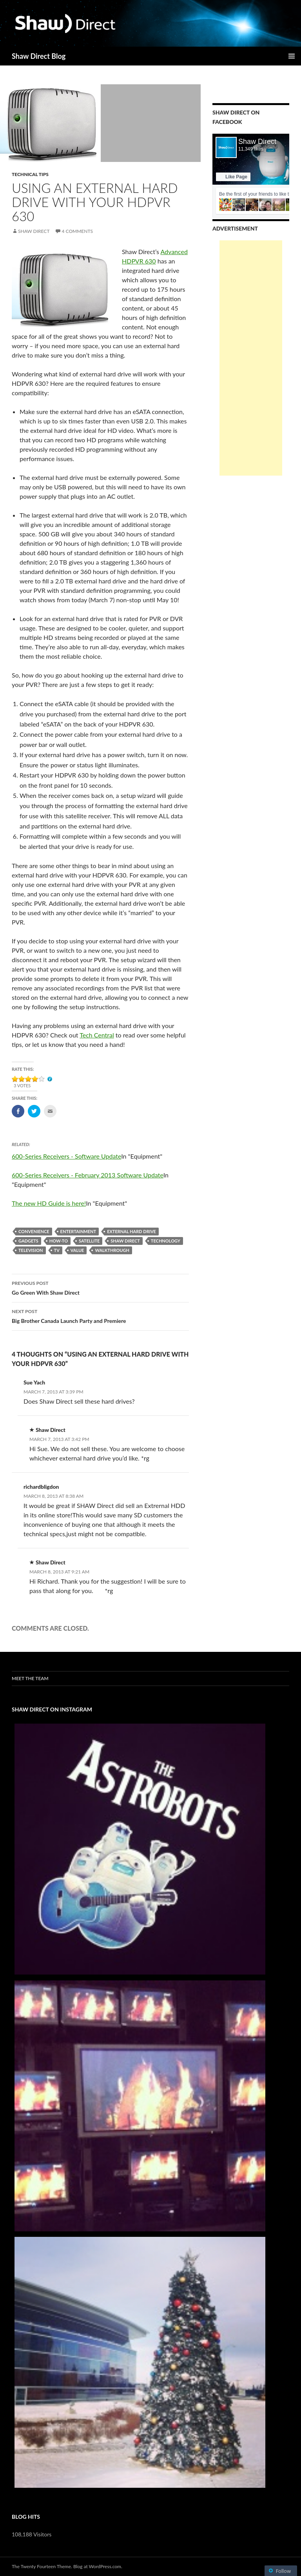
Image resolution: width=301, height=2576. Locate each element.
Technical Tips (30, 174)
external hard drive (131, 1231)
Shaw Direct (33, 231)
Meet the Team (30, 1678)
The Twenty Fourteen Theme (41, 2566)
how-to (58, 1240)
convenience (33, 1231)
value (77, 1250)
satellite (89, 1240)
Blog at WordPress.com (97, 2566)
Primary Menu (291, 56)
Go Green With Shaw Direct (100, 1287)
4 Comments (77, 231)
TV (57, 1250)
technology (165, 1240)
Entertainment (78, 1231)
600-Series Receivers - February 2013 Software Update (87, 1175)
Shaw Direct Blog (38, 56)
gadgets (28, 1240)
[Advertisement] (250, 358)
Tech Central (97, 1035)
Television (30, 1250)
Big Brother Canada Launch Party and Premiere (100, 1315)
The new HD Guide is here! (49, 1203)
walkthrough (112, 1250)
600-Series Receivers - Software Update (66, 1156)
